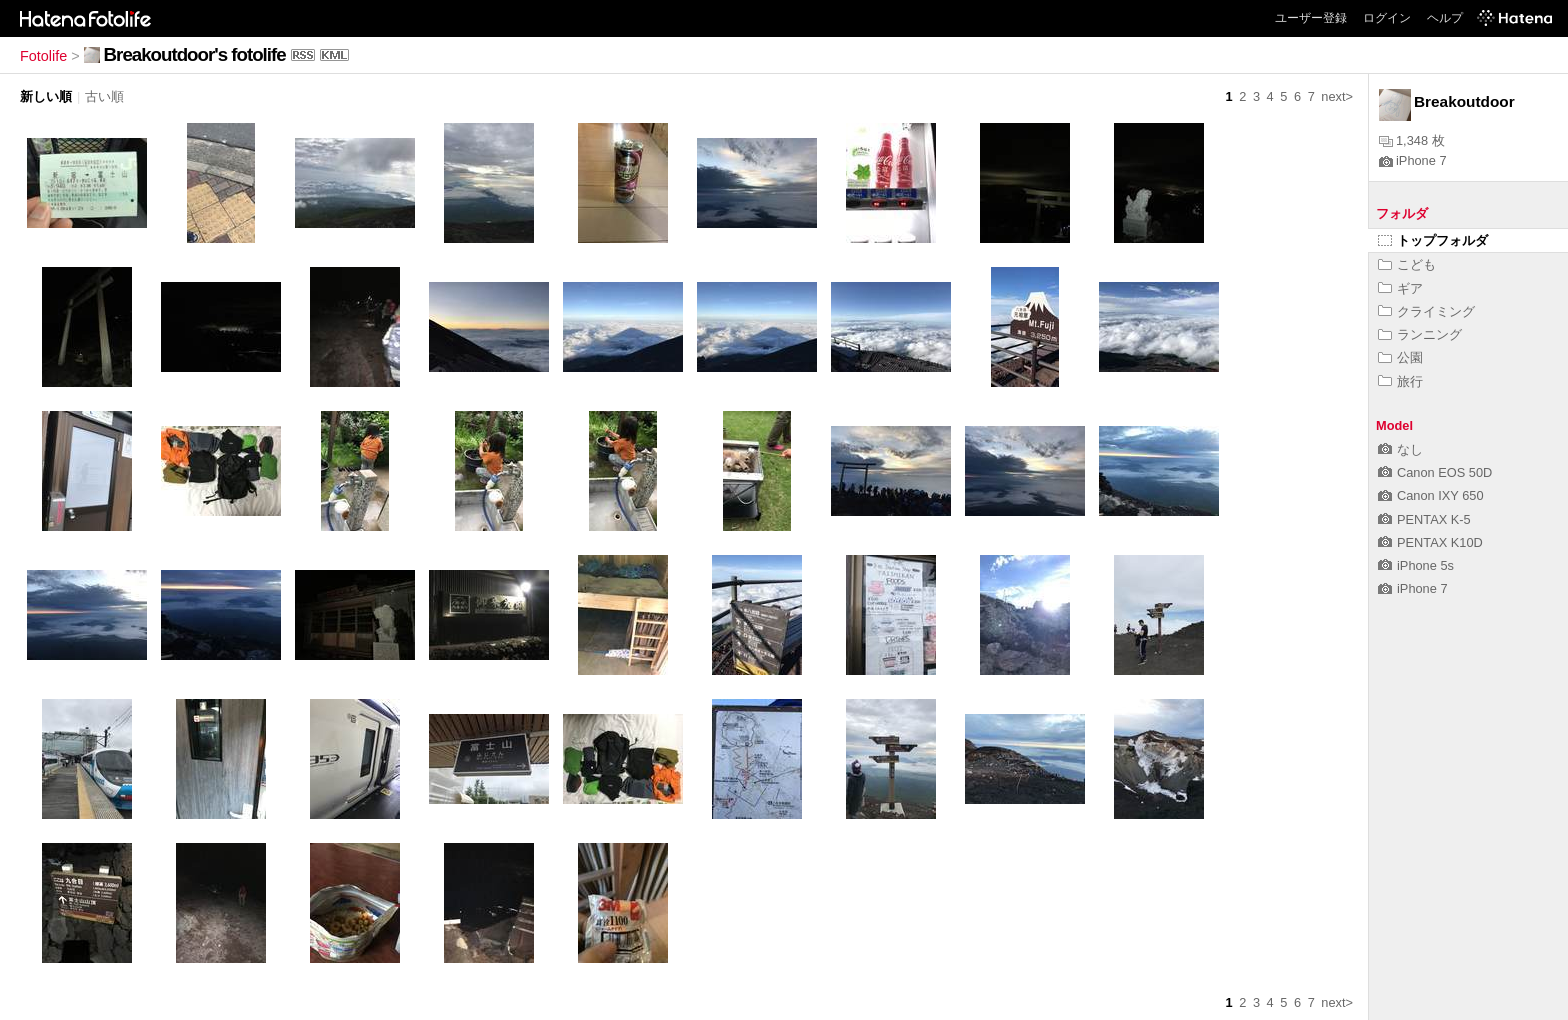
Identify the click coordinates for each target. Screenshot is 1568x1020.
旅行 (1400, 381)
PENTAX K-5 (1424, 519)
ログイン (1387, 18)
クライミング (1426, 311)
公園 (1400, 357)
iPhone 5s (1416, 565)
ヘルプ (1445, 18)
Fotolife (43, 56)
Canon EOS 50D (1435, 472)
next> (1337, 96)
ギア (1400, 288)
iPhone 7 (1413, 160)
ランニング (1420, 334)
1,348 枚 (1412, 140)
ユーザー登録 (1311, 18)
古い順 (104, 96)
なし (1400, 449)
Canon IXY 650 (1431, 495)
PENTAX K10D (1430, 542)
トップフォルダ (1433, 240)
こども (1407, 264)
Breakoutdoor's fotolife (195, 54)
